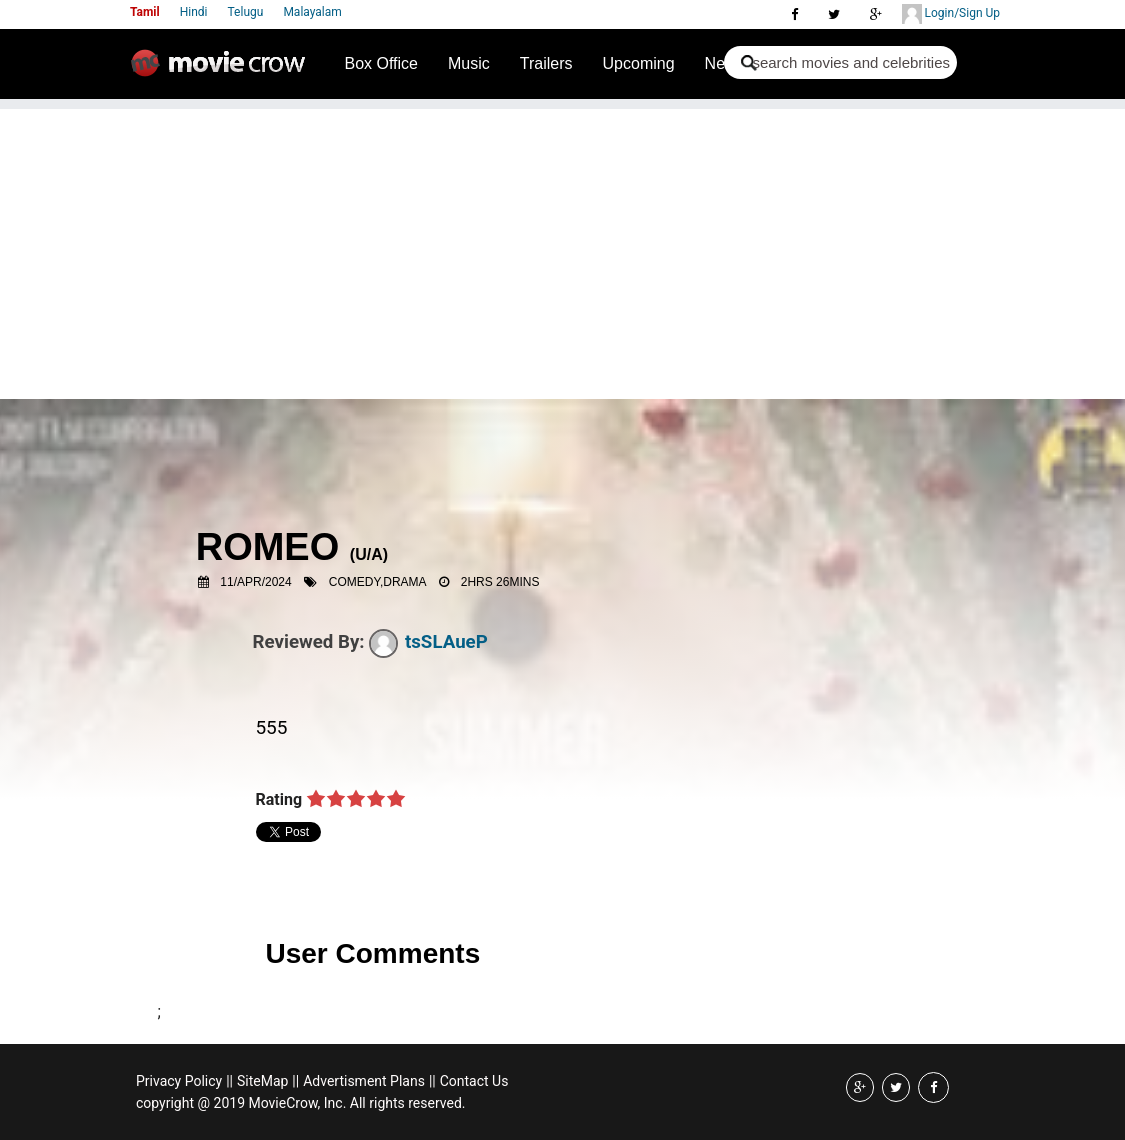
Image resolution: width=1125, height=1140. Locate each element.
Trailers (546, 63)
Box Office (382, 63)
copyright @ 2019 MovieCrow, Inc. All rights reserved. (301, 1103)
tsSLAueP (428, 642)
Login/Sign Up (951, 14)
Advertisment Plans (364, 1081)
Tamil (145, 12)
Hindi (194, 12)
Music (469, 63)
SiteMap (262, 1081)
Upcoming (639, 63)
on (316, 800)
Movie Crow (223, 71)
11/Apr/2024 (255, 582)
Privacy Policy (179, 1081)
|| (229, 1081)
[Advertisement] (562, 249)
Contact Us (474, 1081)
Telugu (246, 12)
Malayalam (312, 12)
